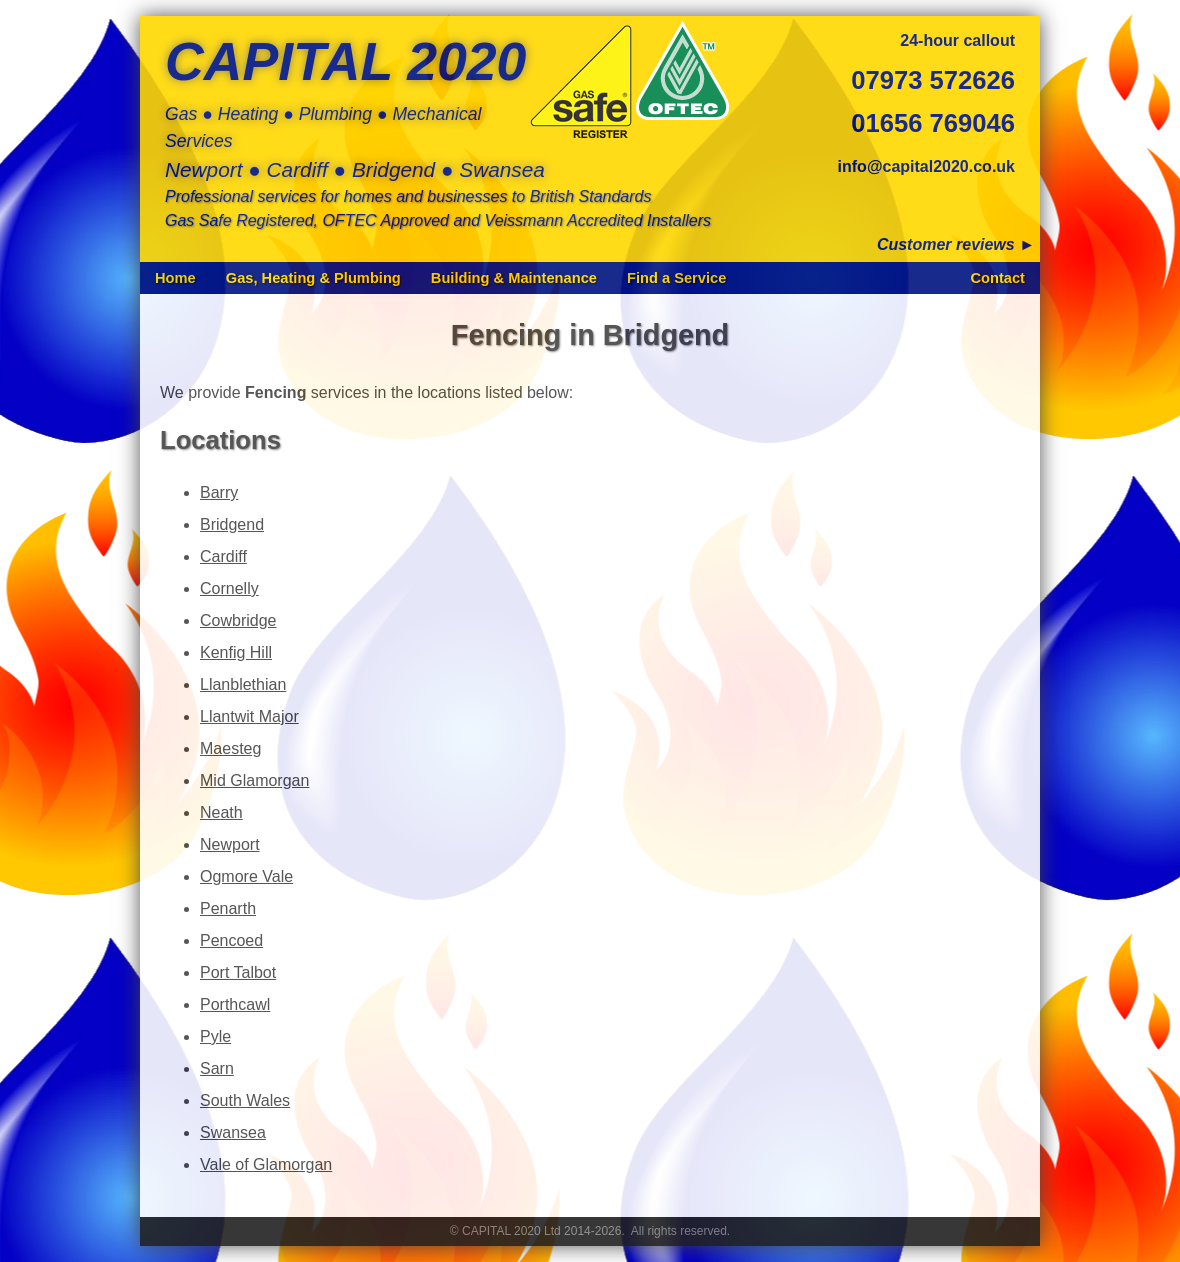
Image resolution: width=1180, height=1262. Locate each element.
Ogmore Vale (246, 876)
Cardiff (223, 556)
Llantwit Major (249, 716)
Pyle (215, 1036)
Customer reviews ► (956, 244)
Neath (221, 812)
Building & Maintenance (514, 278)
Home (175, 278)
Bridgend (232, 524)
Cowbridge (238, 620)
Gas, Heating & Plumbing (313, 278)
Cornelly (229, 588)
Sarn (217, 1068)
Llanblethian (243, 684)
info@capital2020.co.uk (926, 166)
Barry (219, 492)
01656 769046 (933, 123)
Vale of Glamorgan (266, 1164)
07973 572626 (933, 80)
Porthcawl (235, 1004)
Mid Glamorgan (254, 780)
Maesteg (230, 748)
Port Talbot (238, 972)
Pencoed (231, 940)
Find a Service (676, 278)
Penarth (228, 908)
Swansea (233, 1132)
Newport (230, 844)
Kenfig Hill (236, 652)
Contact (997, 278)
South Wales (245, 1100)
